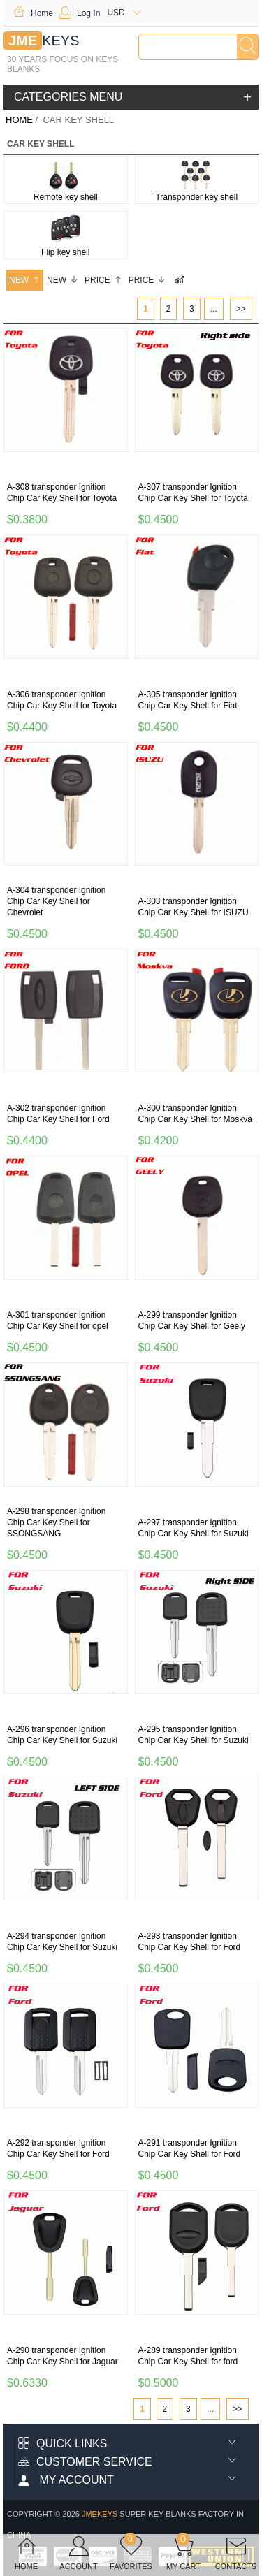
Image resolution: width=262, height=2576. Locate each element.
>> (241, 309)
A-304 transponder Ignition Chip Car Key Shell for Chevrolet (56, 901)
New (25, 280)
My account (66, 2480)
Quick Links (62, 2444)
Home (33, 13)
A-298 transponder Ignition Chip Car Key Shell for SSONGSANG (56, 1522)
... (213, 309)
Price (103, 280)
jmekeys (99, 2514)
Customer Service (85, 2462)
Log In (79, 13)
